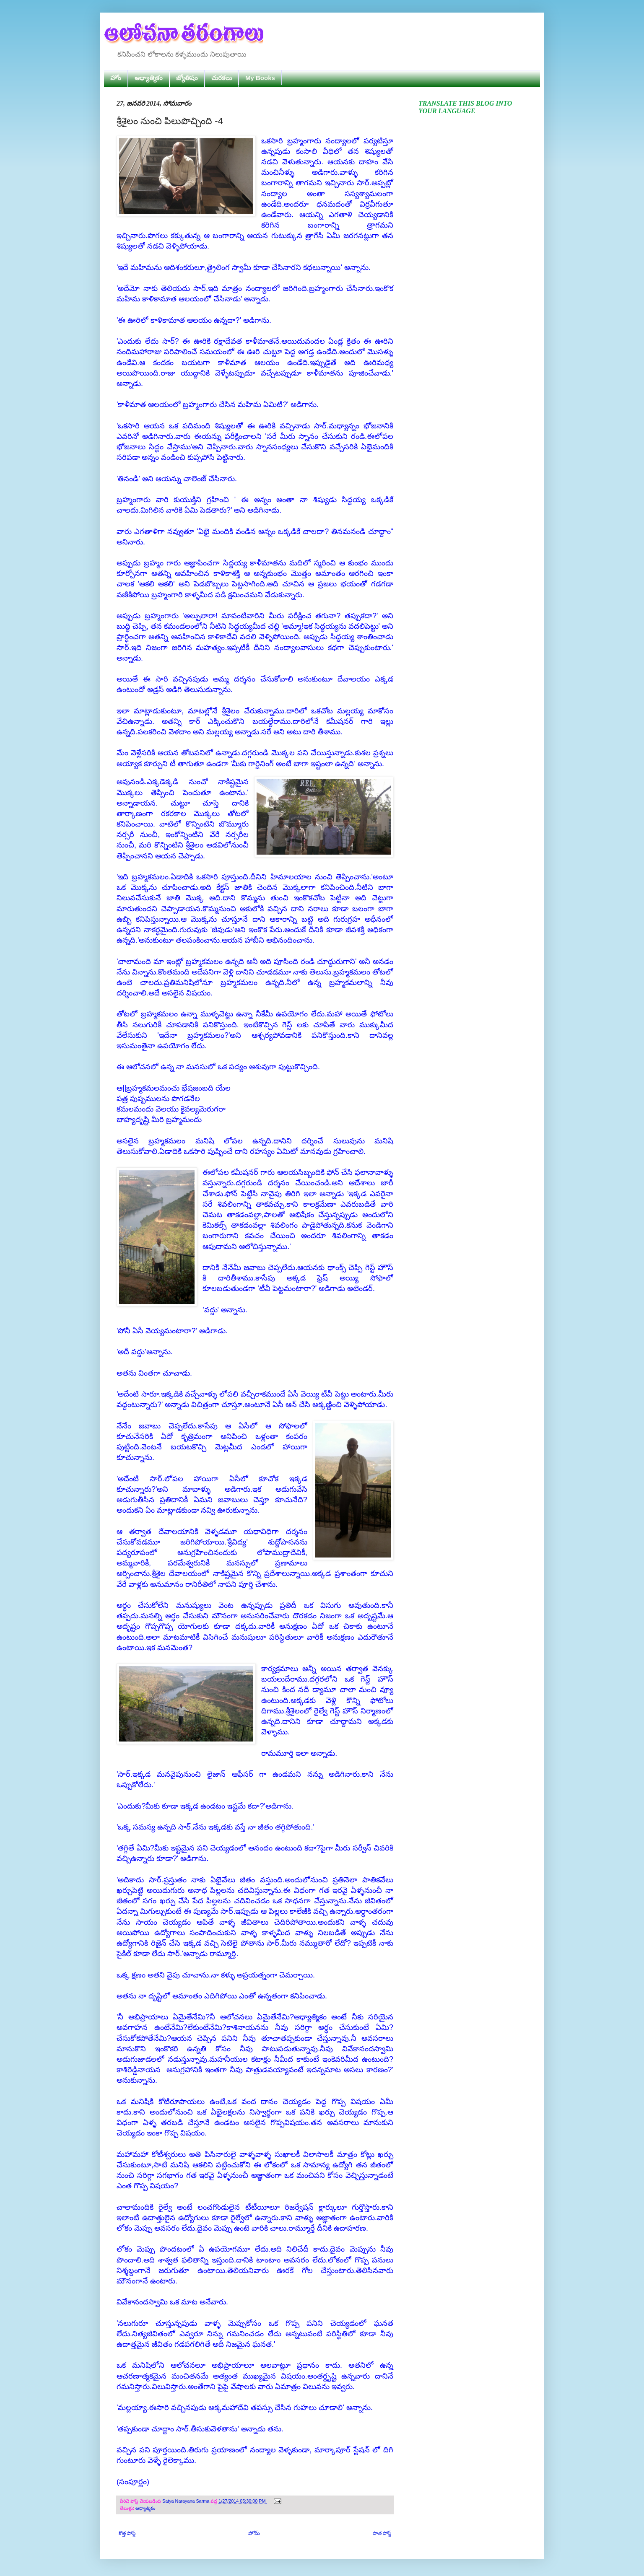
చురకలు (221, 77)
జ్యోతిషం (187, 77)
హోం (115, 77)
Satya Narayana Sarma (186, 2500)
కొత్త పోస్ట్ (127, 2533)
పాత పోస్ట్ (382, 2533)
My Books (260, 77)
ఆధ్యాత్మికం (149, 77)
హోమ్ (254, 2533)
